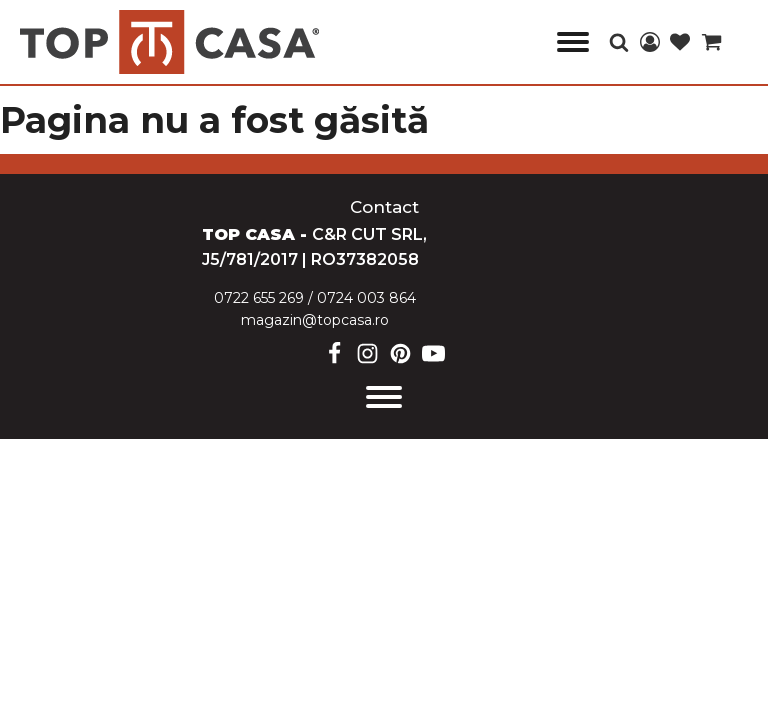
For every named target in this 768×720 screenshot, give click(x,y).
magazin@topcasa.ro (315, 320)
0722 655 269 (259, 298)
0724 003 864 (366, 298)
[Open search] (619, 42)
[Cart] (711, 43)
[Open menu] (573, 42)
